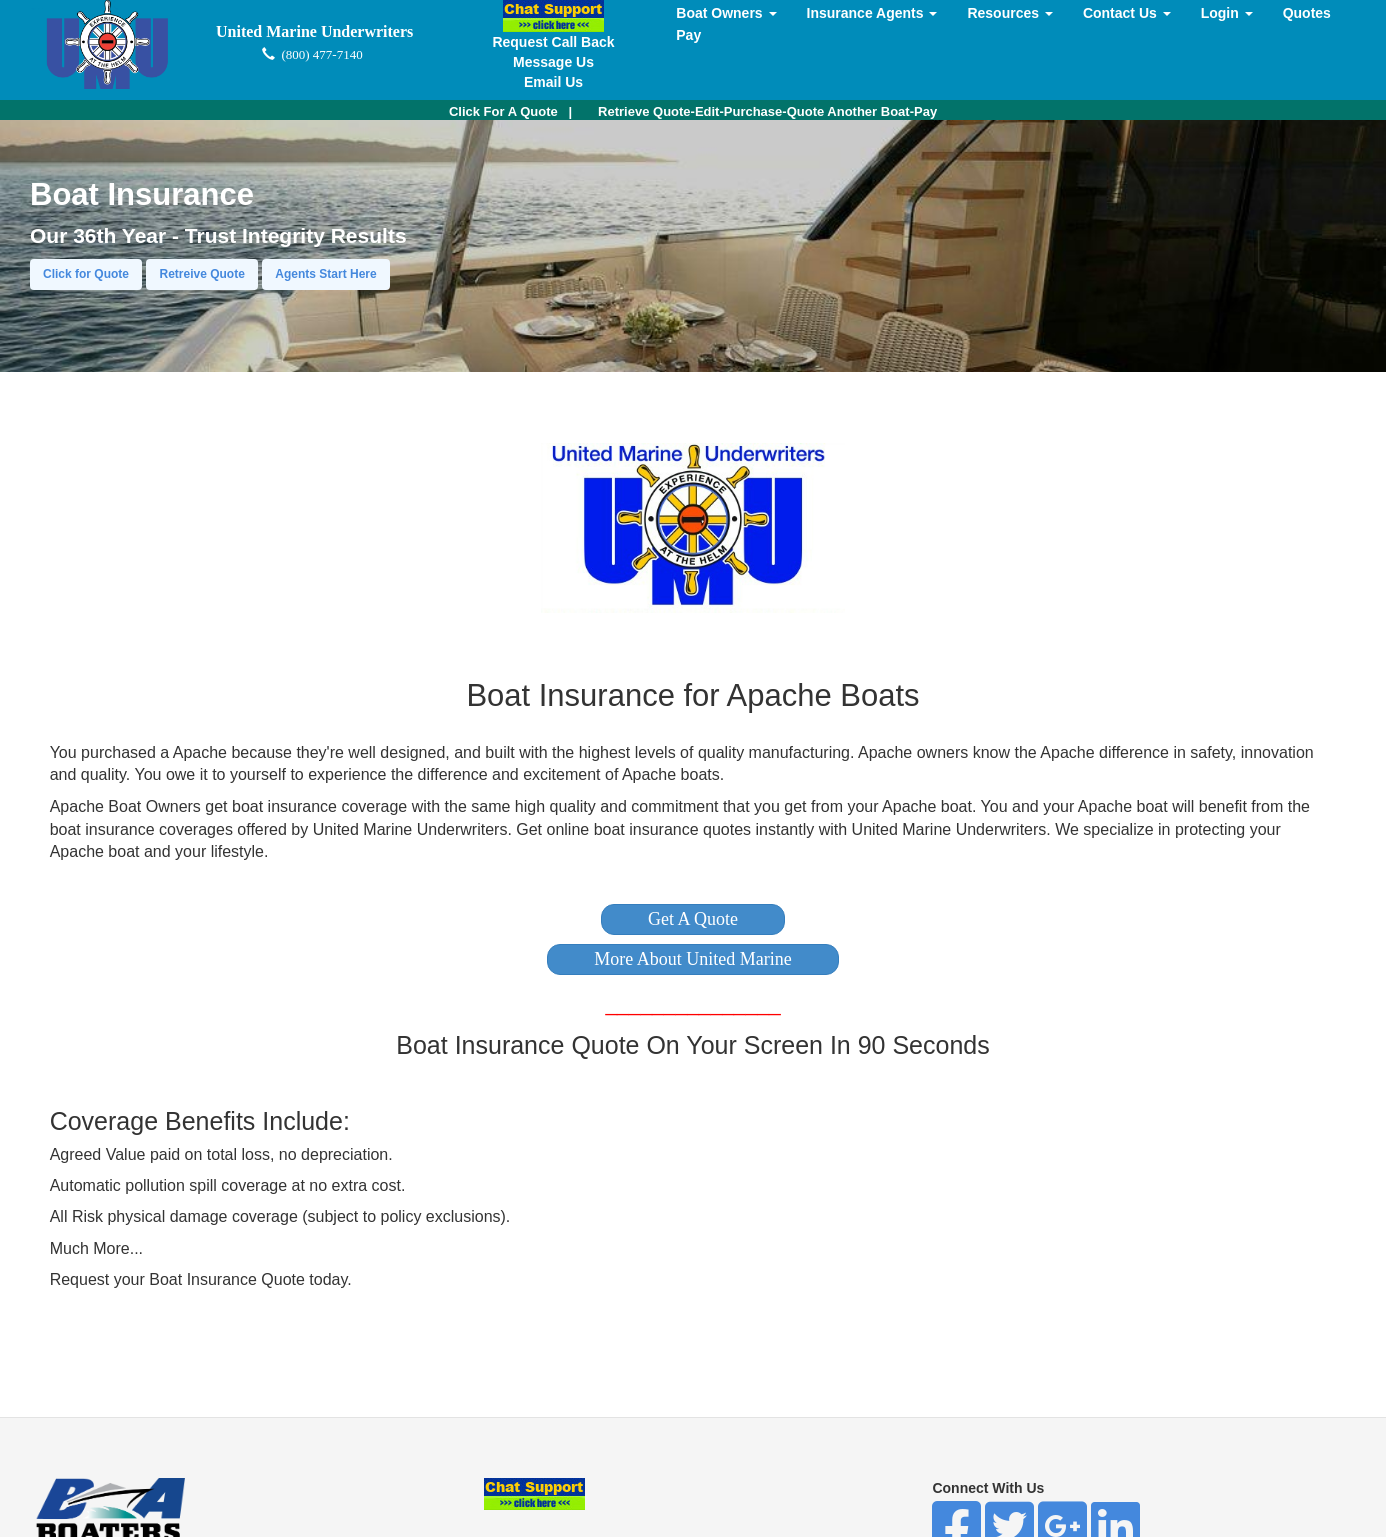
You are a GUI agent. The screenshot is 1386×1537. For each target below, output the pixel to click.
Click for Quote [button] (86, 274)
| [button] (510, 111)
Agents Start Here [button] (325, 274)
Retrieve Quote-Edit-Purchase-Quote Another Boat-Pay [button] (767, 111)
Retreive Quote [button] (201, 274)
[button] (693, 919)
